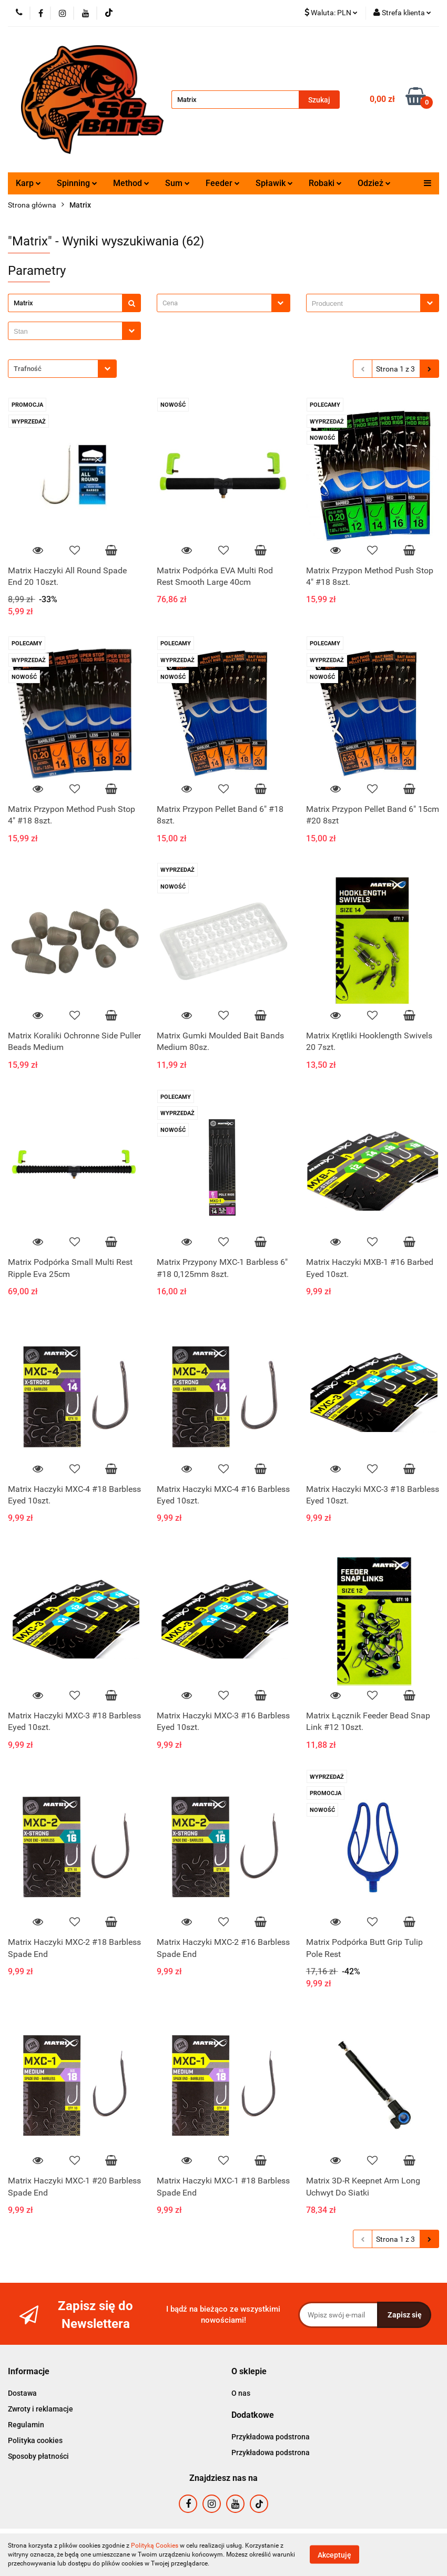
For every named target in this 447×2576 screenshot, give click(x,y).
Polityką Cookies (154, 2545)
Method (131, 183)
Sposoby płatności (38, 2456)
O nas (240, 2393)
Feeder (223, 183)
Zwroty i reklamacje (40, 2409)
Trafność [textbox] (28, 369)
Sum (177, 183)
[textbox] (214, 302)
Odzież (374, 183)
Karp (28, 183)
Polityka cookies (35, 2440)
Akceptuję (334, 2555)
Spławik (274, 183)
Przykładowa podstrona (270, 2437)
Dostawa (22, 2393)
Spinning (77, 183)
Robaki (325, 183)
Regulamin (26, 2424)
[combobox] (223, 303)
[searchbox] (366, 303)
